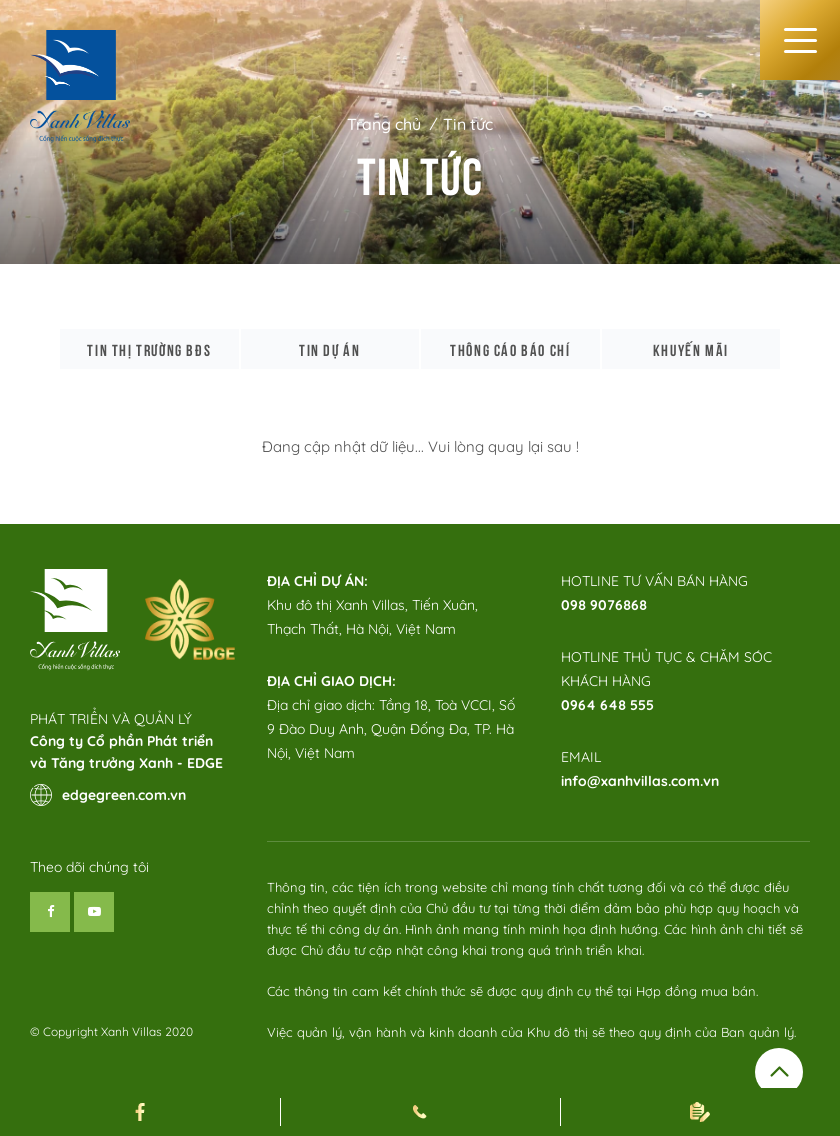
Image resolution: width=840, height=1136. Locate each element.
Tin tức (468, 124)
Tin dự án (329, 349)
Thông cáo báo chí (510, 349)
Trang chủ (384, 124)
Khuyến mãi (691, 349)
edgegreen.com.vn (108, 795)
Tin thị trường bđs (149, 349)
